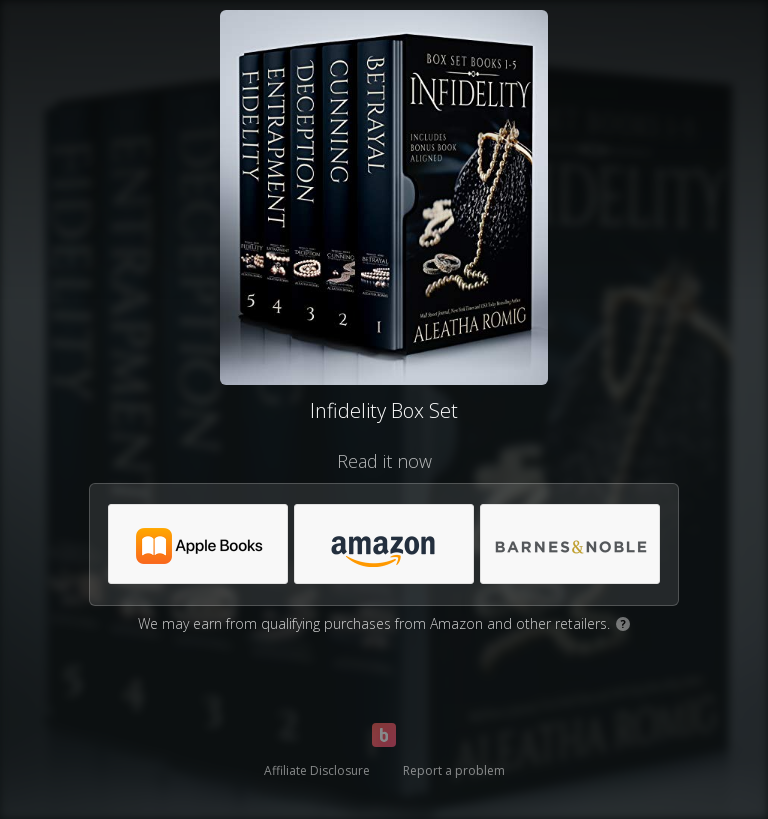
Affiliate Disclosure (317, 770)
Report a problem (454, 770)
